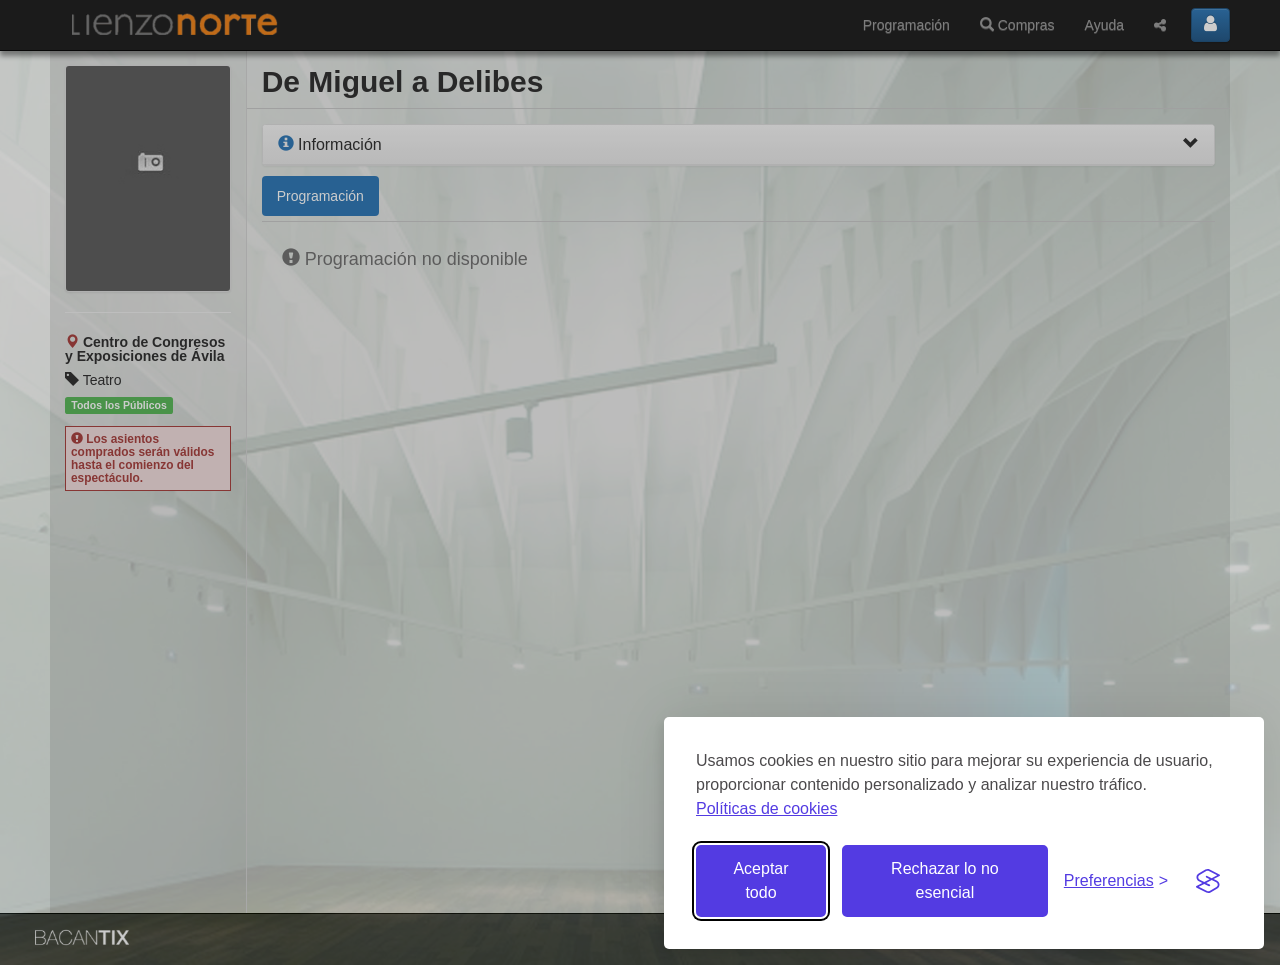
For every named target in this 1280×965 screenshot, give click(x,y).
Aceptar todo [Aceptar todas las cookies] (760, 880)
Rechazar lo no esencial (945, 880)
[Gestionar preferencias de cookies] (1116, 881)
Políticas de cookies (766, 808)
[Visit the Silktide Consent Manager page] (1208, 881)
